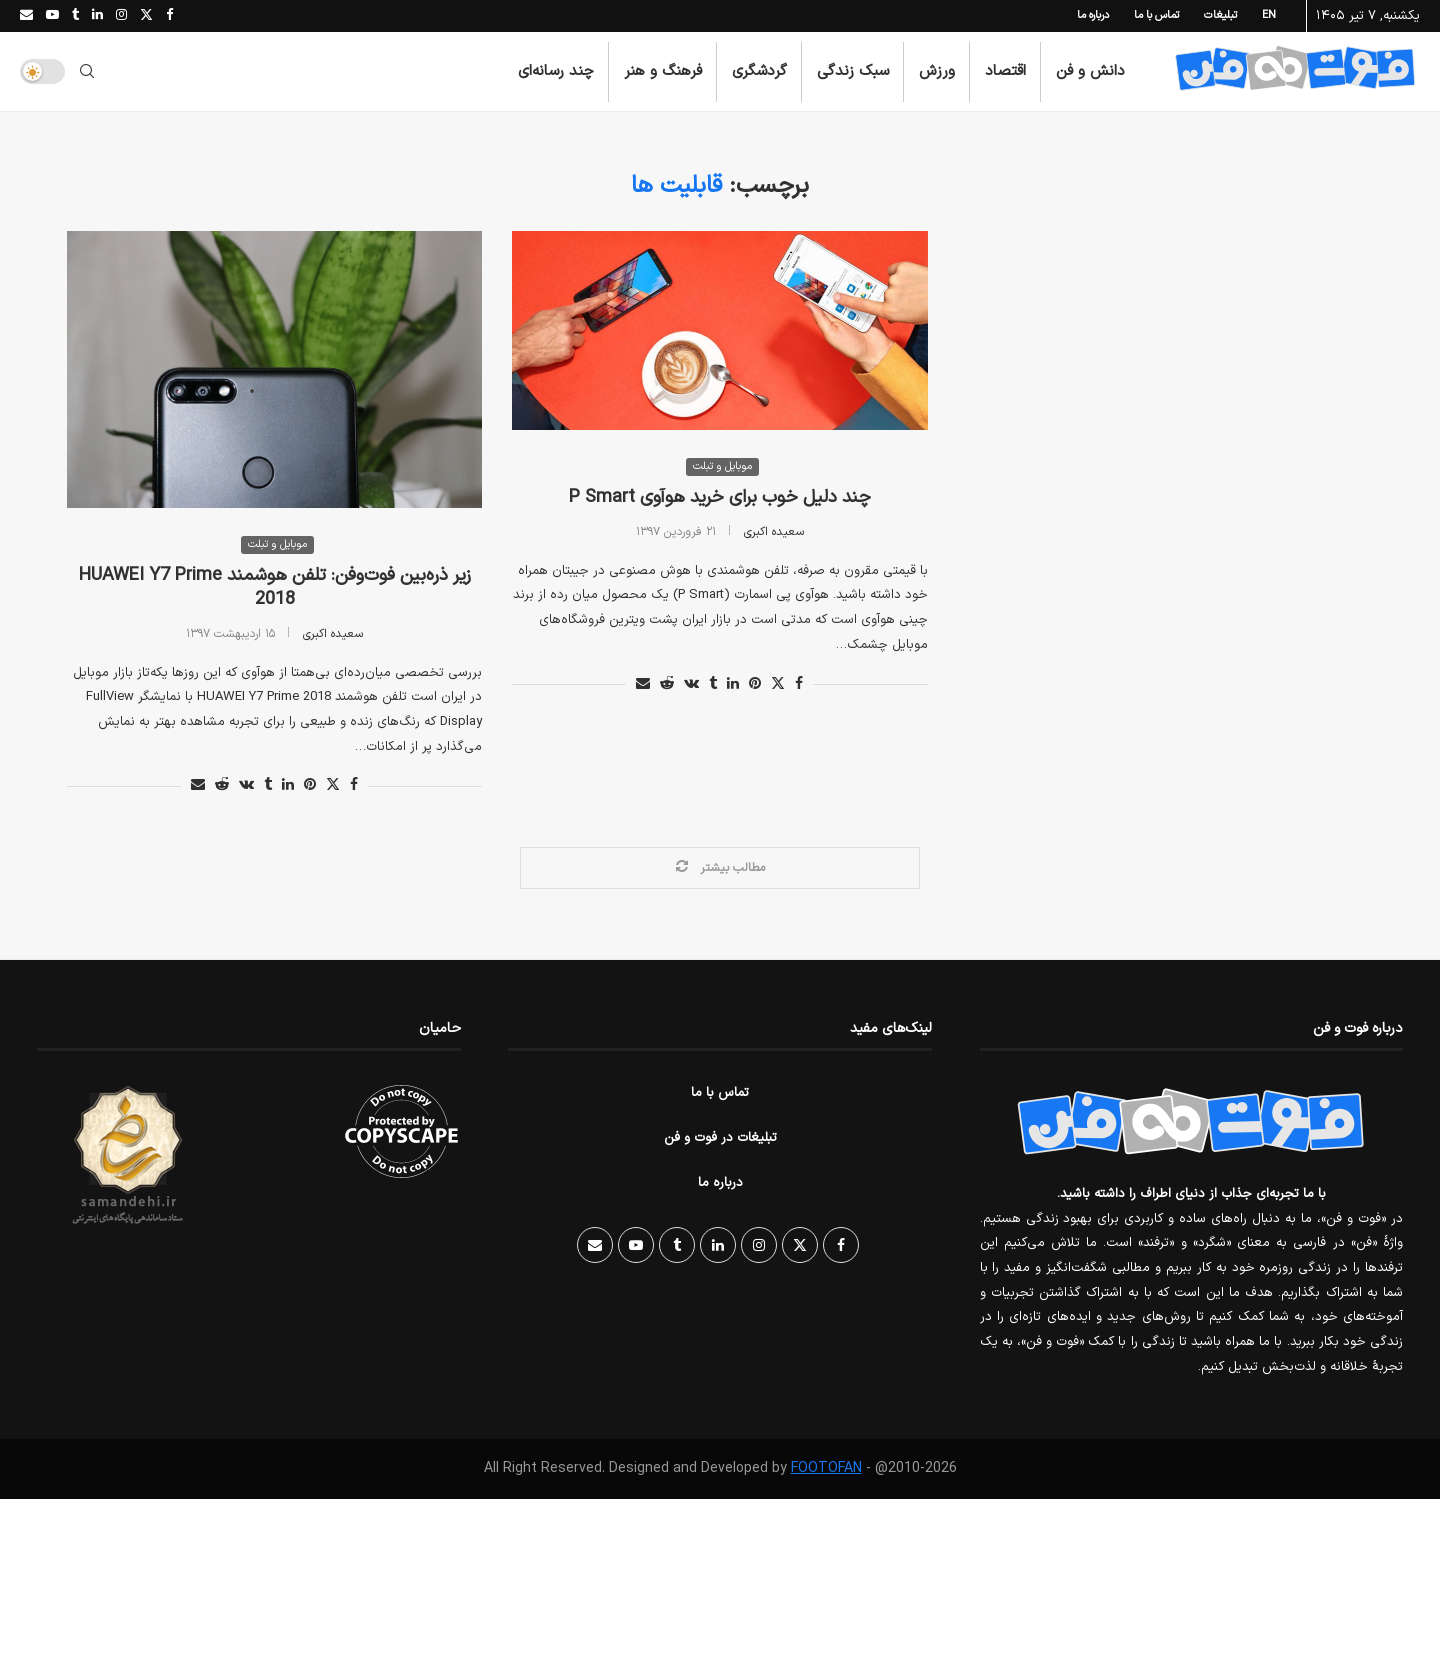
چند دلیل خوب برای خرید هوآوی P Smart (720, 498)
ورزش (937, 71)
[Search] (87, 72)
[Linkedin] (97, 16)
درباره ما (1093, 15)
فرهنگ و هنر (663, 71)
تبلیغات (1220, 15)
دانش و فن (1090, 71)
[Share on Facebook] (354, 786)
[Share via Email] (198, 786)
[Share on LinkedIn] (288, 786)
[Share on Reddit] (222, 786)
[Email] (26, 16)
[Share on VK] (246, 786)
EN (1269, 15)
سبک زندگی (853, 71)
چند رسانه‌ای (556, 71)
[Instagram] (121, 16)
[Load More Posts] (720, 869)
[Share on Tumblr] (268, 786)
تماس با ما (1156, 15)
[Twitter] (146, 16)
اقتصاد (1005, 71)
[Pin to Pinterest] (310, 786)
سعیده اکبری (333, 634)
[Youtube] (52, 16)
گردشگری (759, 71)
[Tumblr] (75, 16)
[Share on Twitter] (333, 786)
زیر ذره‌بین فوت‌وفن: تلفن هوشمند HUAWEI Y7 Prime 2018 (275, 588)
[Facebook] (169, 16)
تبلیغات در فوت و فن (720, 1139)
